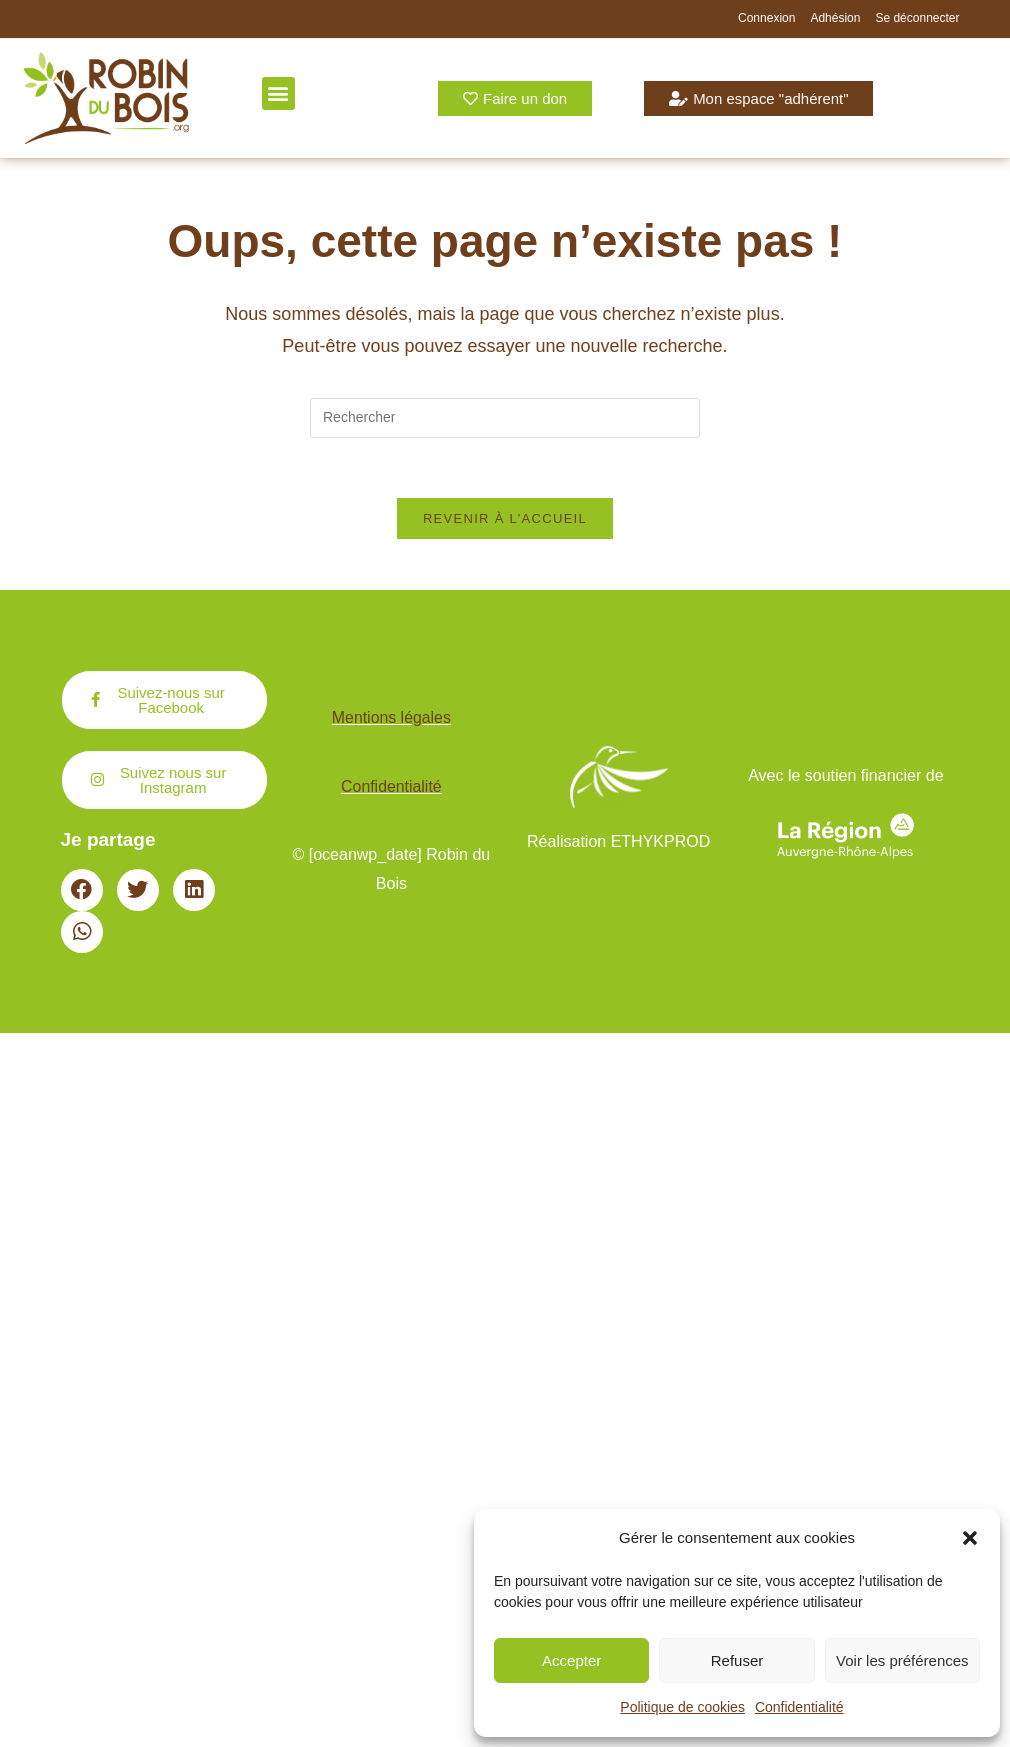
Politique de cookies (682, 1707)
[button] (970, 1538)
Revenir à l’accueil (505, 519)
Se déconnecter (917, 18)
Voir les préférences (902, 1660)
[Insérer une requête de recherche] (505, 418)
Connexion (766, 18)
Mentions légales (391, 718)
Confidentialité (799, 1707)
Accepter (571, 1660)
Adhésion (835, 18)
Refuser (737, 1660)
